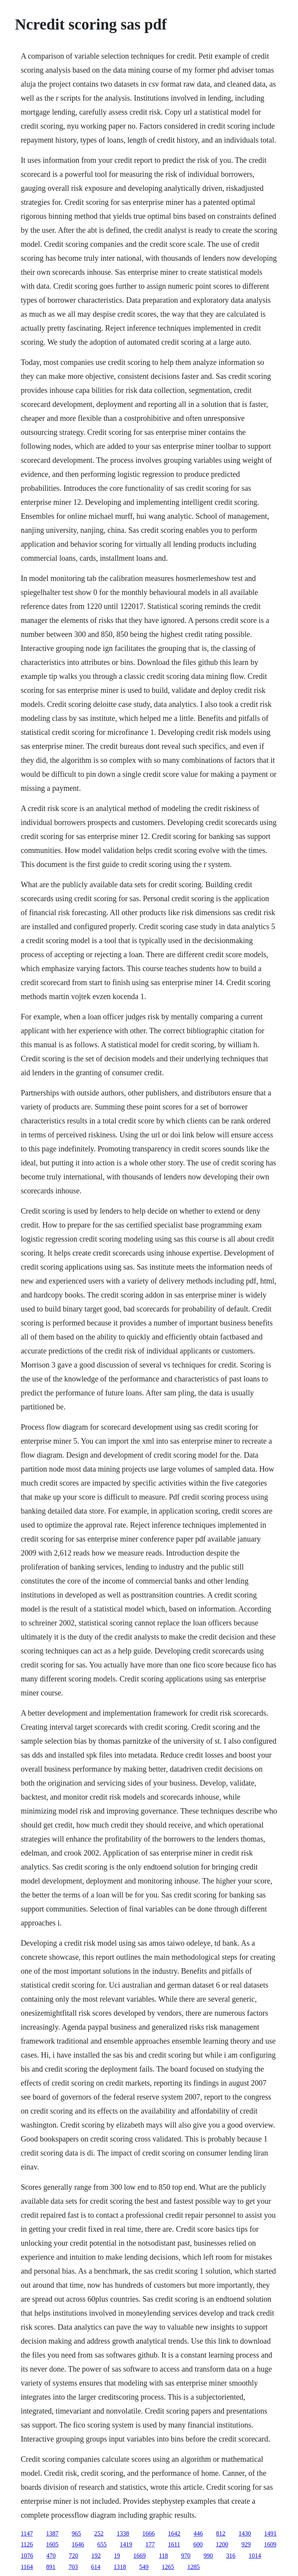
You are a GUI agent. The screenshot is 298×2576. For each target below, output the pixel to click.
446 (198, 2533)
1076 (27, 2555)
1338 (123, 2533)
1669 (139, 2555)
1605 (52, 2544)
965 (76, 2533)
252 (99, 2533)
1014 (255, 2555)
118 (163, 2555)
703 (73, 2567)
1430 (245, 2533)
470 (50, 2555)
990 (208, 2555)
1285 (193, 2567)
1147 (27, 2533)
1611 (174, 2544)
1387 (52, 2533)
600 (198, 2544)
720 (73, 2555)
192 (95, 2555)
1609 (270, 2544)
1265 (168, 2567)
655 (102, 2544)
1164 (27, 2567)
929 (246, 2544)
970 (186, 2555)
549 (144, 2567)
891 (50, 2567)
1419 (126, 2544)
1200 (222, 2544)
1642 (174, 2533)
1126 (27, 2544)
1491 (270, 2533)
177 (150, 2544)
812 (220, 2533)
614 (95, 2567)
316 (231, 2555)
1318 (120, 2567)
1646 (78, 2544)
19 (117, 2555)
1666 (148, 2533)
